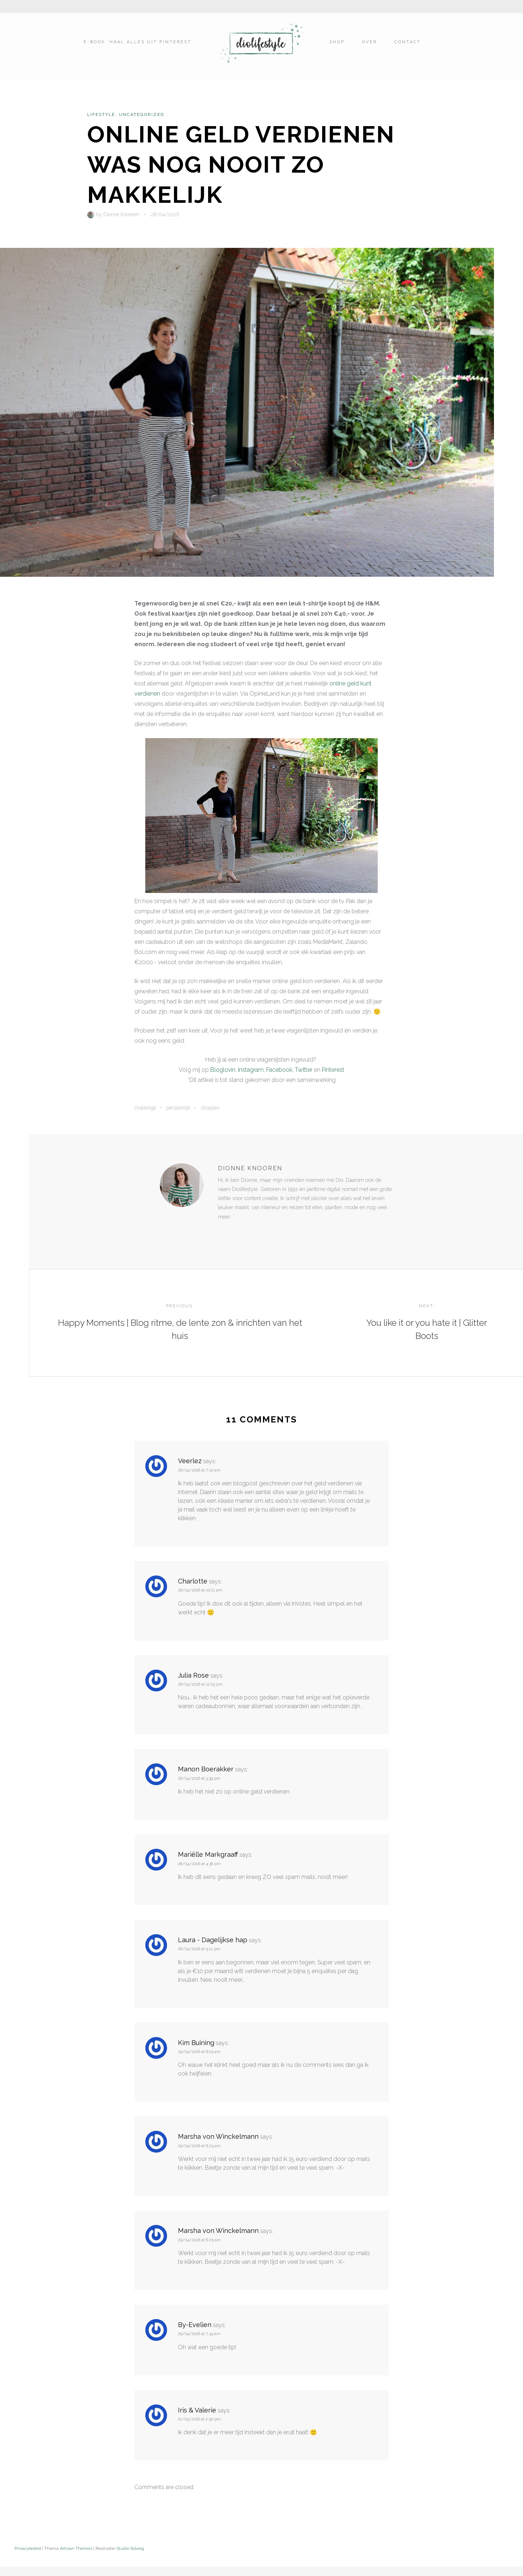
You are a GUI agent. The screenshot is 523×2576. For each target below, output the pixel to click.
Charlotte (192, 1587)
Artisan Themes (76, 2554)
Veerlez (190, 1467)
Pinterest (333, 1069)
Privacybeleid (28, 2554)
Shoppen (210, 1108)
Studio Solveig (130, 2554)
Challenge (145, 1108)
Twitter (303, 1069)
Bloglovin (222, 1069)
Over (368, 46)
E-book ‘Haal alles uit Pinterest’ (139, 46)
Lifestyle (101, 114)
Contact (407, 46)
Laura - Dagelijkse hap (212, 1946)
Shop (336, 46)
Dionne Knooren (121, 214)
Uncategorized (141, 114)
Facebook (279, 1069)
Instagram (251, 1069)
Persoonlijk (178, 1108)
